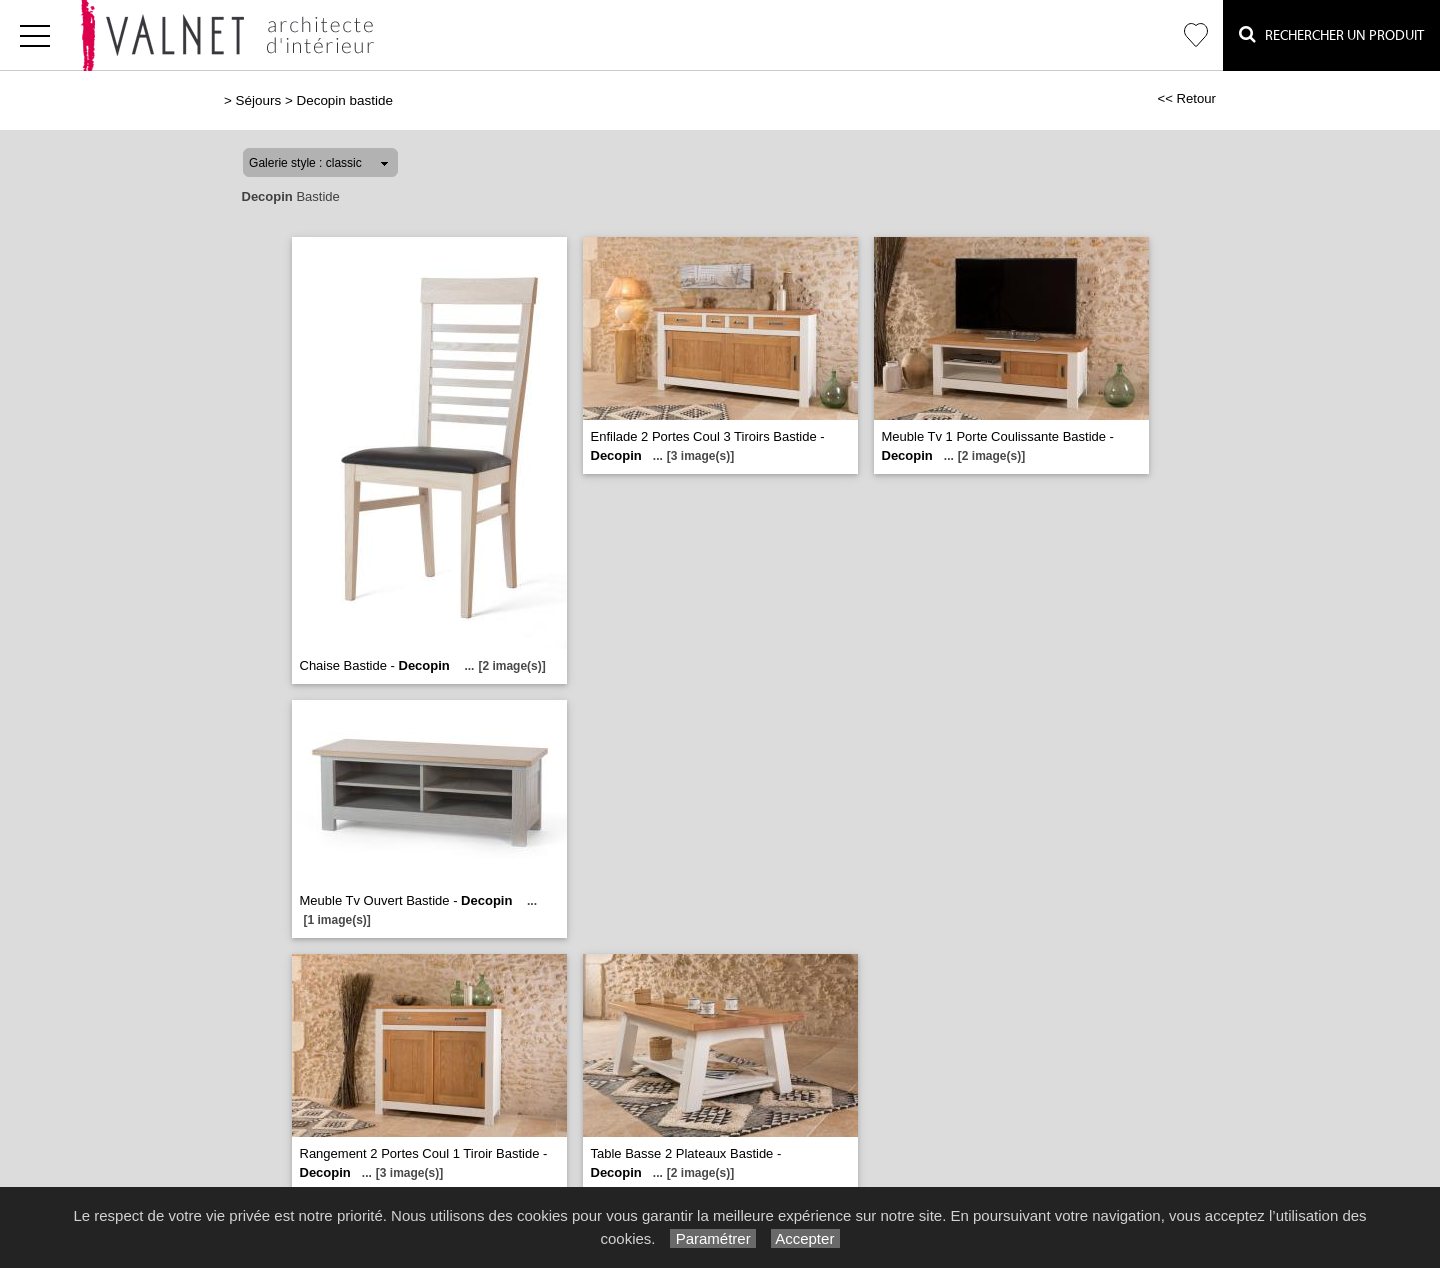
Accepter (805, 1238)
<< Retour (1186, 98)
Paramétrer (712, 1238)
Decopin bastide (344, 100)
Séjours (259, 100)
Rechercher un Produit (1331, 34)
